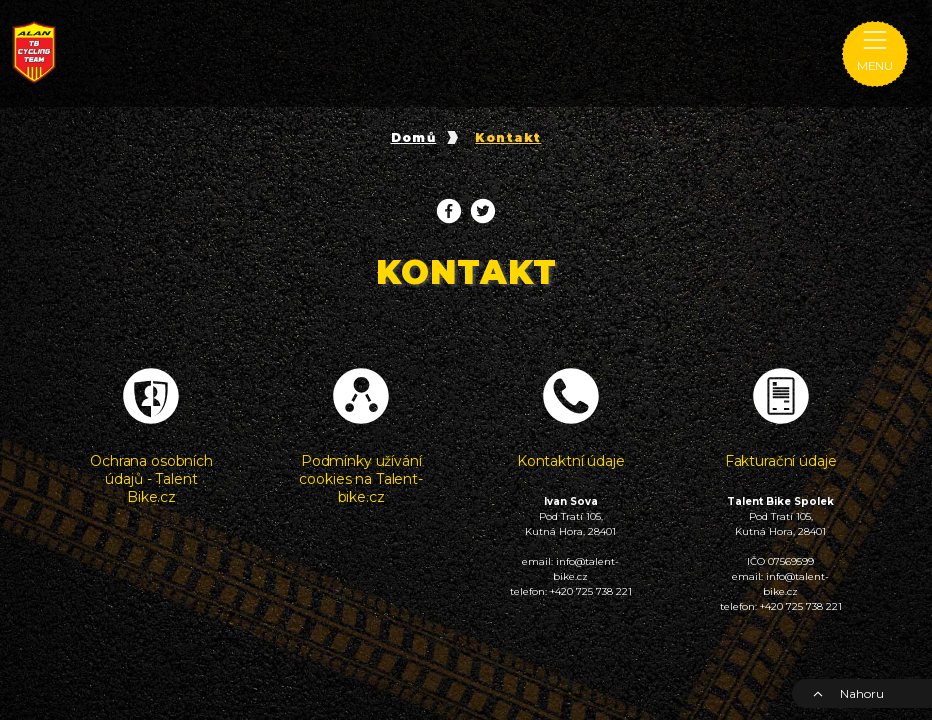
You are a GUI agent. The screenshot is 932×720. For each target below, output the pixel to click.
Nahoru (848, 693)
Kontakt (508, 138)
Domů (414, 138)
